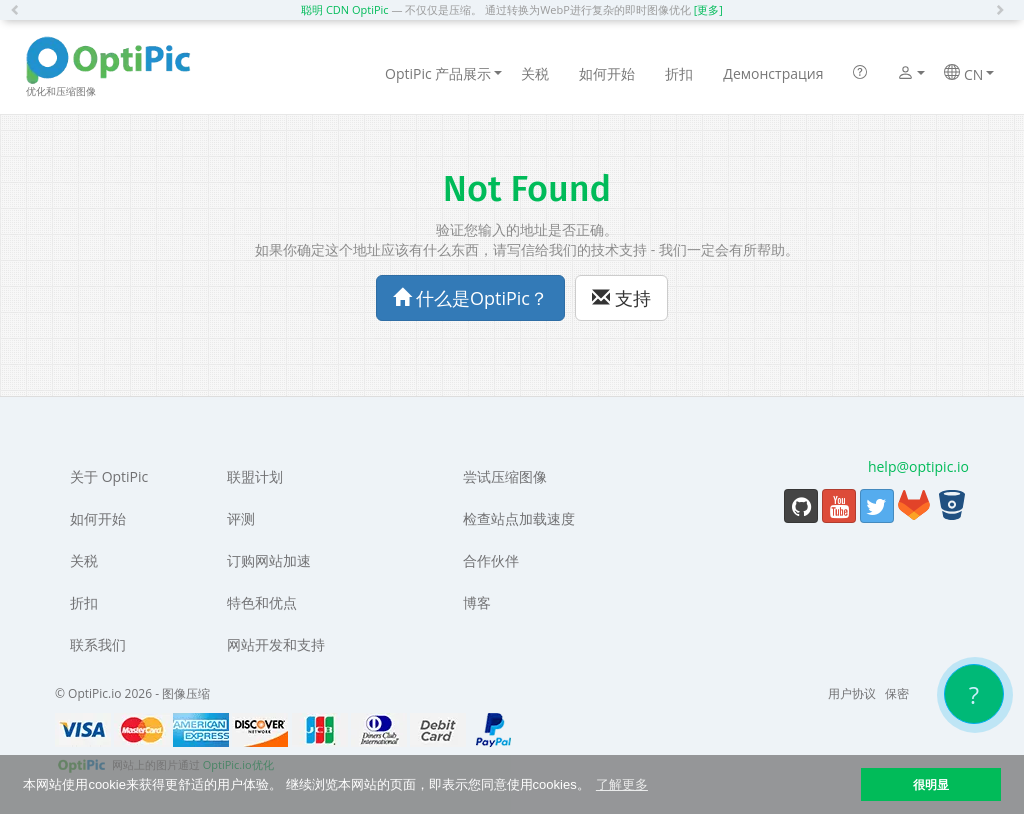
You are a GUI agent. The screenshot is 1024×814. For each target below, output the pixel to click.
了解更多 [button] (622, 784)
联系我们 (98, 644)
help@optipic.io (918, 466)
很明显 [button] (931, 784)
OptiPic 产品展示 (443, 73)
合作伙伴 (491, 560)
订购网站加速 (269, 560)
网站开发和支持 (276, 644)
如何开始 (607, 73)
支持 (621, 298)
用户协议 (852, 693)
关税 (535, 73)
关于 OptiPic (109, 476)
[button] (20, 10)
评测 (241, 518)
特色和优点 (262, 602)
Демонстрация (773, 73)
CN (969, 74)
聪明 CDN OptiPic (345, 9)
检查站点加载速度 (519, 518)
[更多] (708, 9)
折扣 (679, 73)
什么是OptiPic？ (470, 298)
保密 (897, 693)
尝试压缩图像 (505, 476)
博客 (477, 602)
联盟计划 (255, 476)
